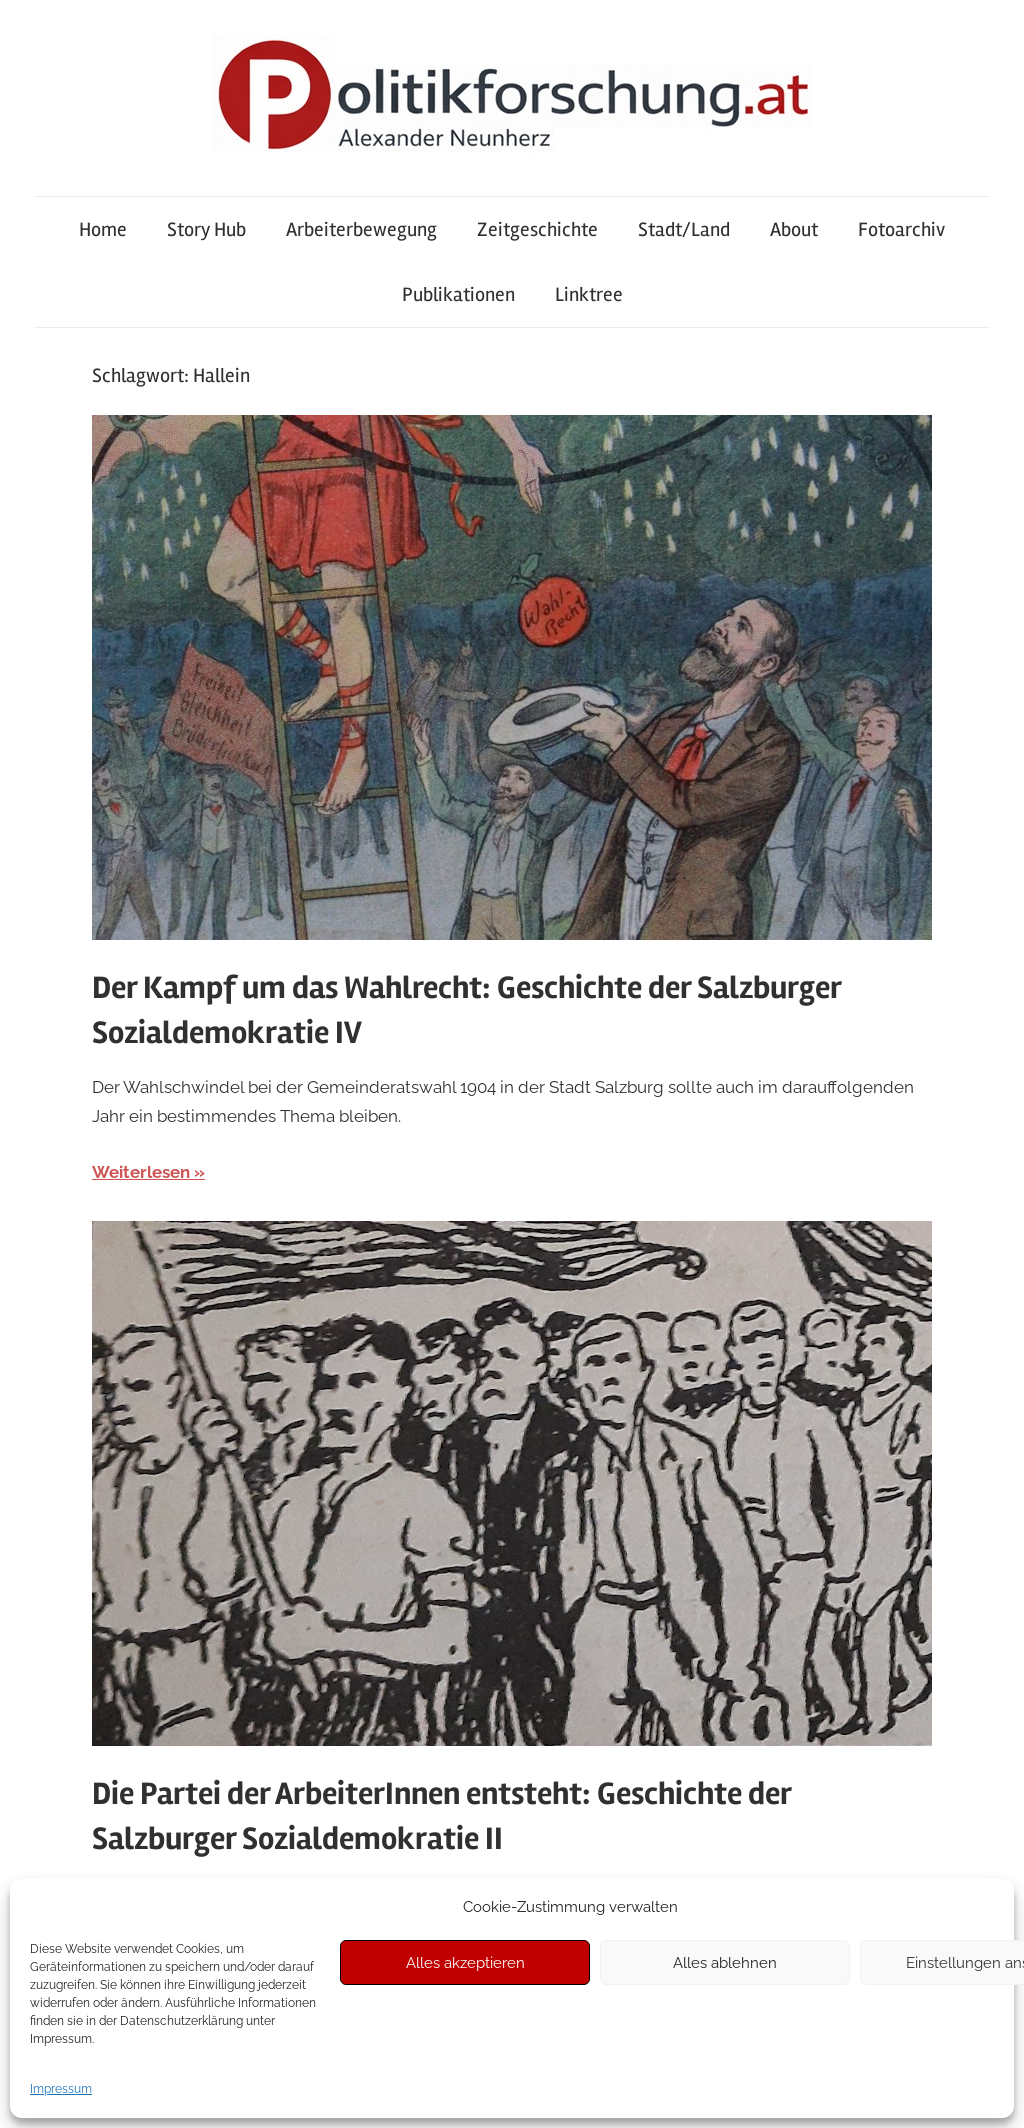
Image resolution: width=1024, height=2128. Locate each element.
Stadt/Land (684, 229)
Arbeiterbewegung (361, 229)
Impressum (61, 2089)
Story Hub (206, 229)
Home (103, 229)
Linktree (589, 294)
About (794, 229)
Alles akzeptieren (465, 1963)
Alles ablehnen (725, 1963)
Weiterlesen (141, 1172)
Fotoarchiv (901, 229)
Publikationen (458, 294)
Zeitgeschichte (537, 229)
